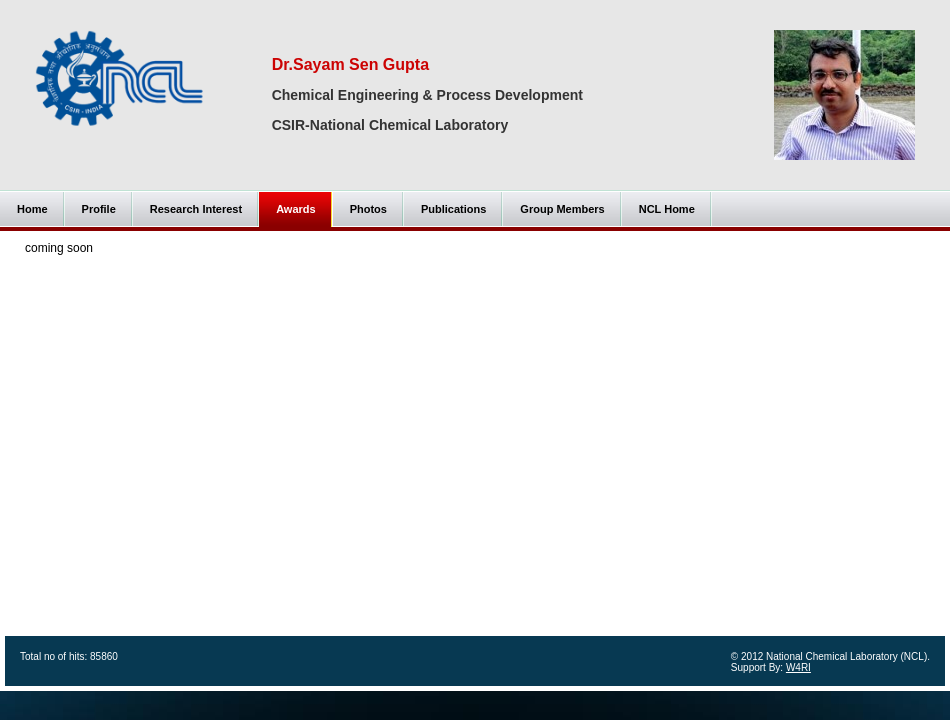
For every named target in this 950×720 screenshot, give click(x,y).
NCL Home (667, 209)
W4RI (798, 667)
